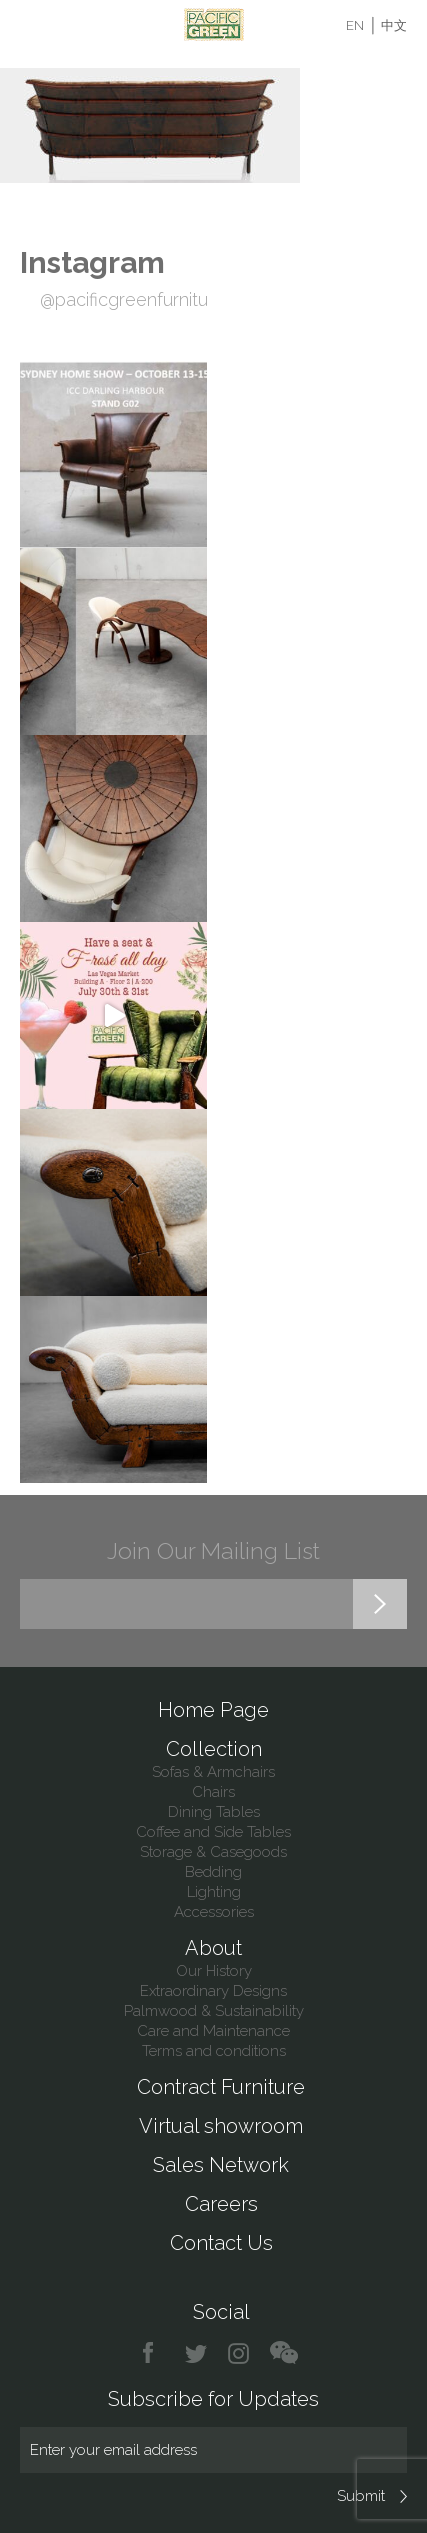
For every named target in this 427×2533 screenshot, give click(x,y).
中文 (394, 25)
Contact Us (221, 2243)
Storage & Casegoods (213, 1852)
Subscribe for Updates (213, 2399)
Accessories (214, 1912)
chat (284, 2353)
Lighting (214, 1892)
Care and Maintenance (213, 2031)
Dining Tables (214, 1812)
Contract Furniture (221, 2087)
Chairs (213, 1792)
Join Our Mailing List (213, 1550)
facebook (155, 2353)
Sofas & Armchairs (213, 1772)
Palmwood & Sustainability (214, 2011)
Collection (214, 1749)
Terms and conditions (214, 2051)
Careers (221, 2204)
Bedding (213, 1872)
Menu (32, 25)
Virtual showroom (221, 2126)
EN (355, 25)
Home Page (213, 1710)
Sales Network (221, 2165)
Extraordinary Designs (213, 1991)
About (213, 1948)
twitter (197, 2353)
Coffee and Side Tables (213, 1832)
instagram (239, 2353)
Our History (214, 1971)
